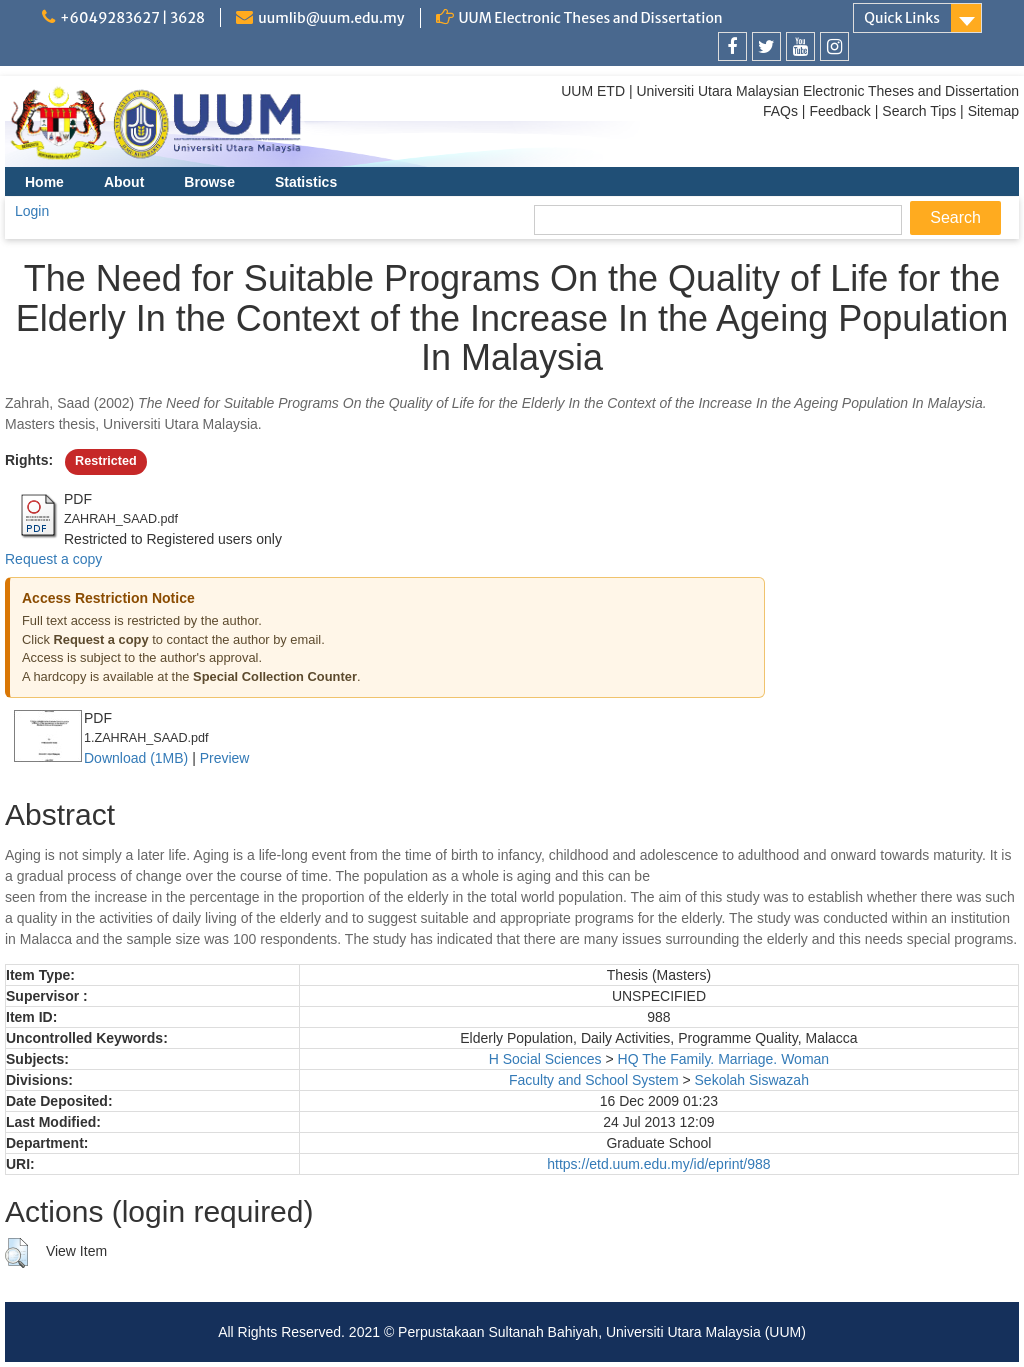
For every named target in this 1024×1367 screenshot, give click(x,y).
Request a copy (53, 559)
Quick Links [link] (902, 18)
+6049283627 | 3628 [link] (132, 18)
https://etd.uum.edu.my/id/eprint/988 (658, 1164)
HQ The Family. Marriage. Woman (724, 1059)
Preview (225, 758)
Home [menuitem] (44, 182)
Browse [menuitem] (209, 182)
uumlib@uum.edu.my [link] (331, 18)
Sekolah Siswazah (752, 1080)
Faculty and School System (594, 1080)
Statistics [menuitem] (306, 182)
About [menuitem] (124, 182)
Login (32, 211)
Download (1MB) (136, 758)
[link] (732, 46)
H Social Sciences (545, 1059)
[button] (16, 1253)
